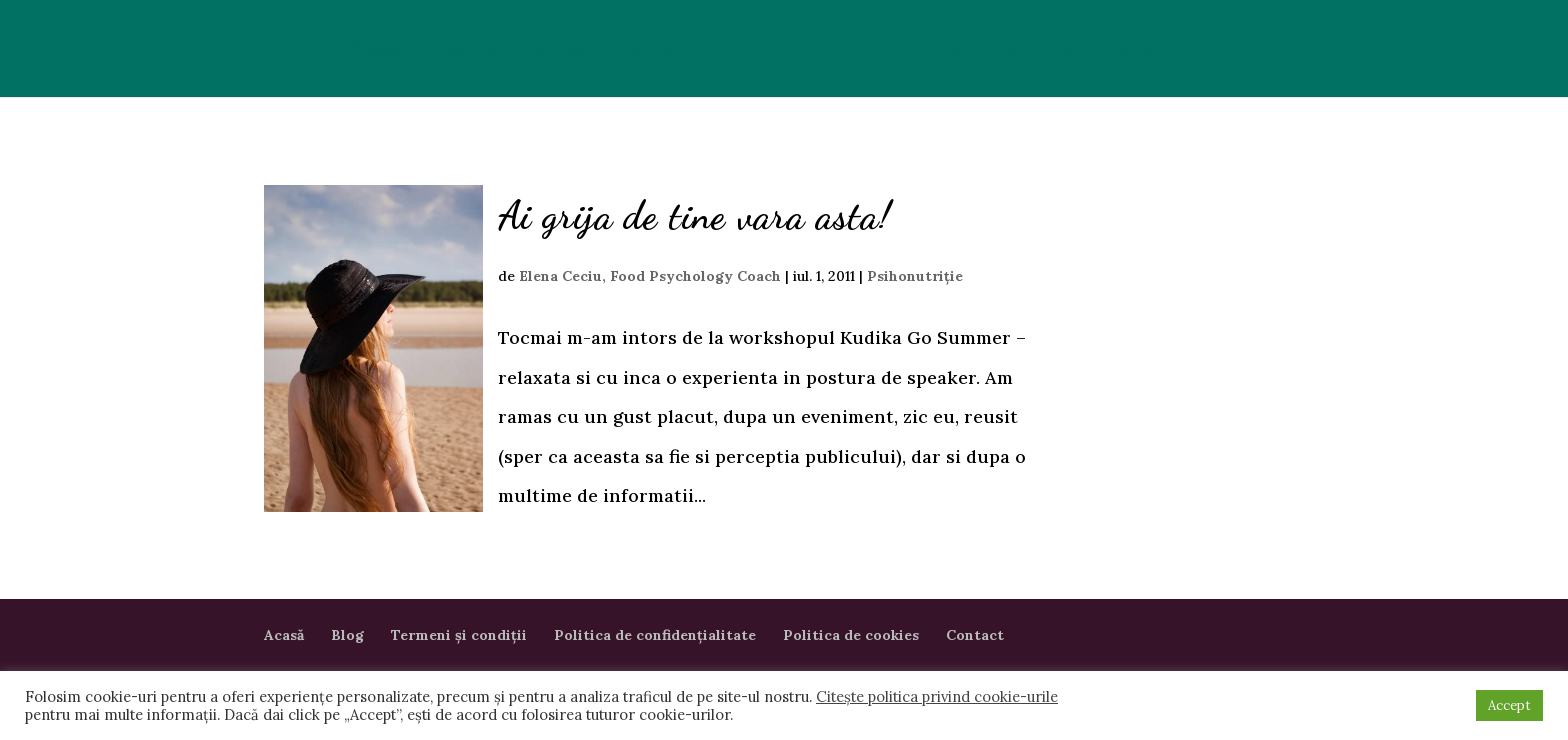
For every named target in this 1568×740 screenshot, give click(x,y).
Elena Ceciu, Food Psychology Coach (650, 276)
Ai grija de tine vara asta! (695, 215)
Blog (944, 52)
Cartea (556, 52)
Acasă (375, 52)
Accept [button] (1509, 705)
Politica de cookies (851, 635)
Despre (464, 52)
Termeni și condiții (459, 635)
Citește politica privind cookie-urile (937, 696)
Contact (1138, 52)
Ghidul (649, 52)
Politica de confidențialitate (655, 635)
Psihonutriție (915, 276)
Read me (1034, 52)
